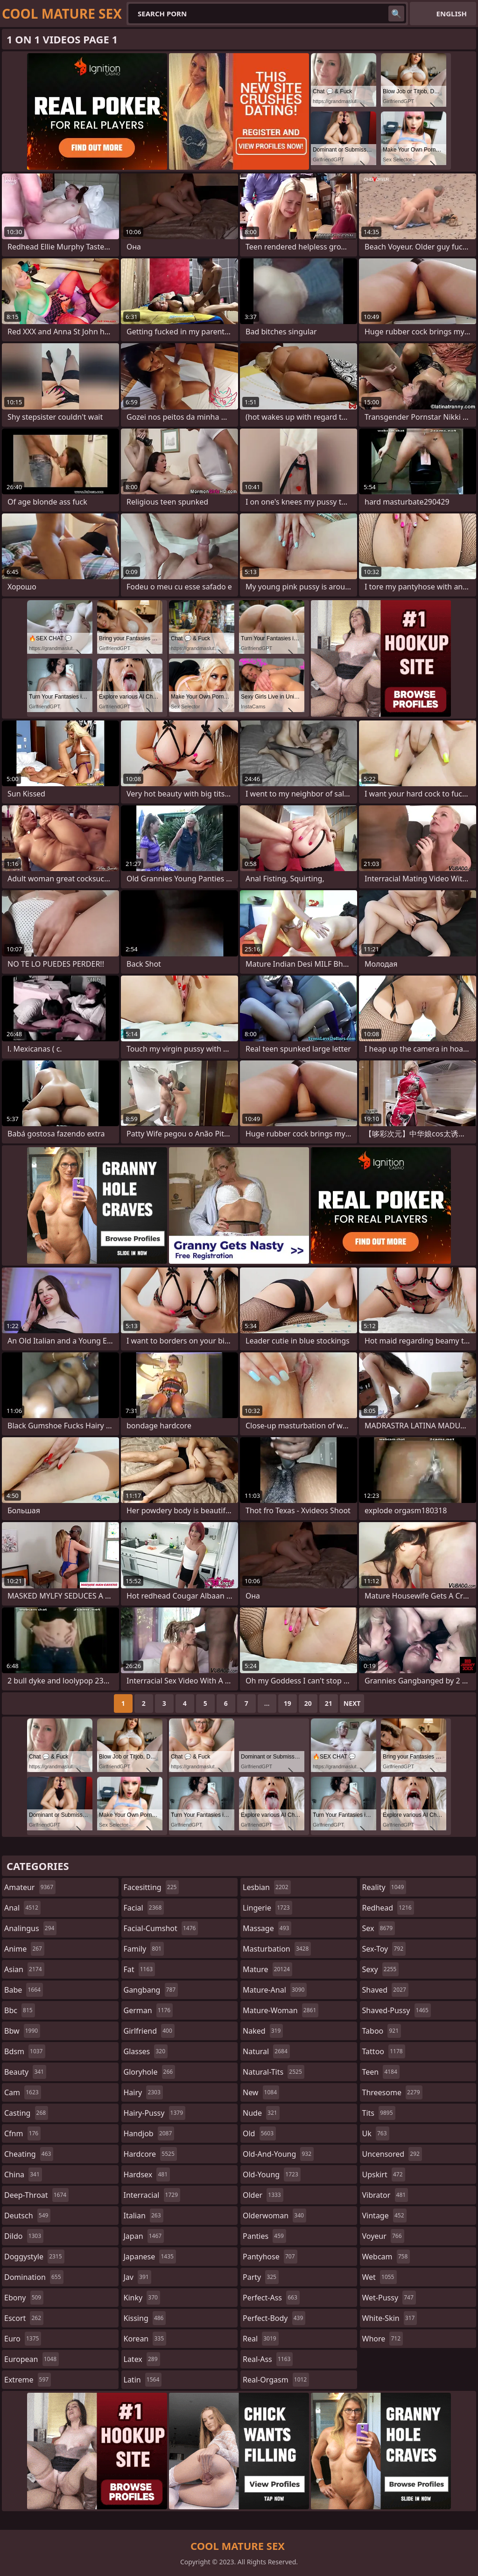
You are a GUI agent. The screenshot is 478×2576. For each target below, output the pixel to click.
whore (382, 2339)
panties (264, 2236)
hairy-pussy (155, 2113)
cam (22, 2092)
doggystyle (34, 2257)
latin (143, 2380)
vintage (384, 2216)
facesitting (151, 1887)
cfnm (22, 2133)
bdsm (24, 2051)
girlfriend (149, 2031)
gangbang (151, 1990)
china (23, 2174)
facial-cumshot (161, 1928)
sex (378, 1928)
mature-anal (275, 1990)
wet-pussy (389, 2298)
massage (267, 1928)
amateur (30, 1887)
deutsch (27, 2216)
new (261, 2092)
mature (267, 1969)
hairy (143, 2092)
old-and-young (278, 2154)
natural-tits (273, 2072)
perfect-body (274, 2318)
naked (263, 2031)
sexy (380, 1969)
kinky (142, 2298)
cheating (28, 2154)
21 (328, 1703)
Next (352, 1703)
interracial (152, 2195)
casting (26, 2113)
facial (144, 1908)
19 (287, 1703)
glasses (146, 2051)
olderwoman (274, 2216)
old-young (272, 2174)
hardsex (147, 2174)
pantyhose (270, 2257)
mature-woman (280, 2010)
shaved (385, 1990)
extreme (27, 2380)
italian (143, 2216)
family (144, 1949)
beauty (25, 2072)
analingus (30, 1928)
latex (142, 2359)
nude (261, 2113)
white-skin (389, 2318)
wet (379, 2277)
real (261, 2339)
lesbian (267, 1887)
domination (33, 2277)
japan (144, 2236)
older (263, 2195)
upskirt (383, 2174)
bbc (19, 2010)
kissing (145, 2318)
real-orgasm (276, 2380)
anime (24, 1949)
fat (139, 1969)
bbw (22, 2031)
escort (23, 2318)
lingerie (267, 1908)
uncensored (392, 2154)
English (451, 13)
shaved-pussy (396, 2010)
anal (22, 1908)
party (261, 2277)
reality (384, 1887)
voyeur (383, 2236)
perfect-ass (271, 2298)
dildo (23, 2236)
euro (22, 2339)
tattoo (383, 2051)
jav (137, 2277)
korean (145, 2339)
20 (308, 1703)
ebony (23, 2298)
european (31, 2359)
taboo (381, 2031)
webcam (386, 2257)
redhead (388, 1908)
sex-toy (384, 1949)
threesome (392, 2092)
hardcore (150, 2154)
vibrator (385, 2195)
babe (23, 1990)
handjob (149, 2133)
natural (266, 2051)
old (259, 2133)
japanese (150, 2257)
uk (375, 2133)
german (148, 2010)
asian (24, 1969)
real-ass (268, 2359)
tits (378, 2113)
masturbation (277, 1949)
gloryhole (150, 2072)
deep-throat (36, 2195)
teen (381, 2072)
